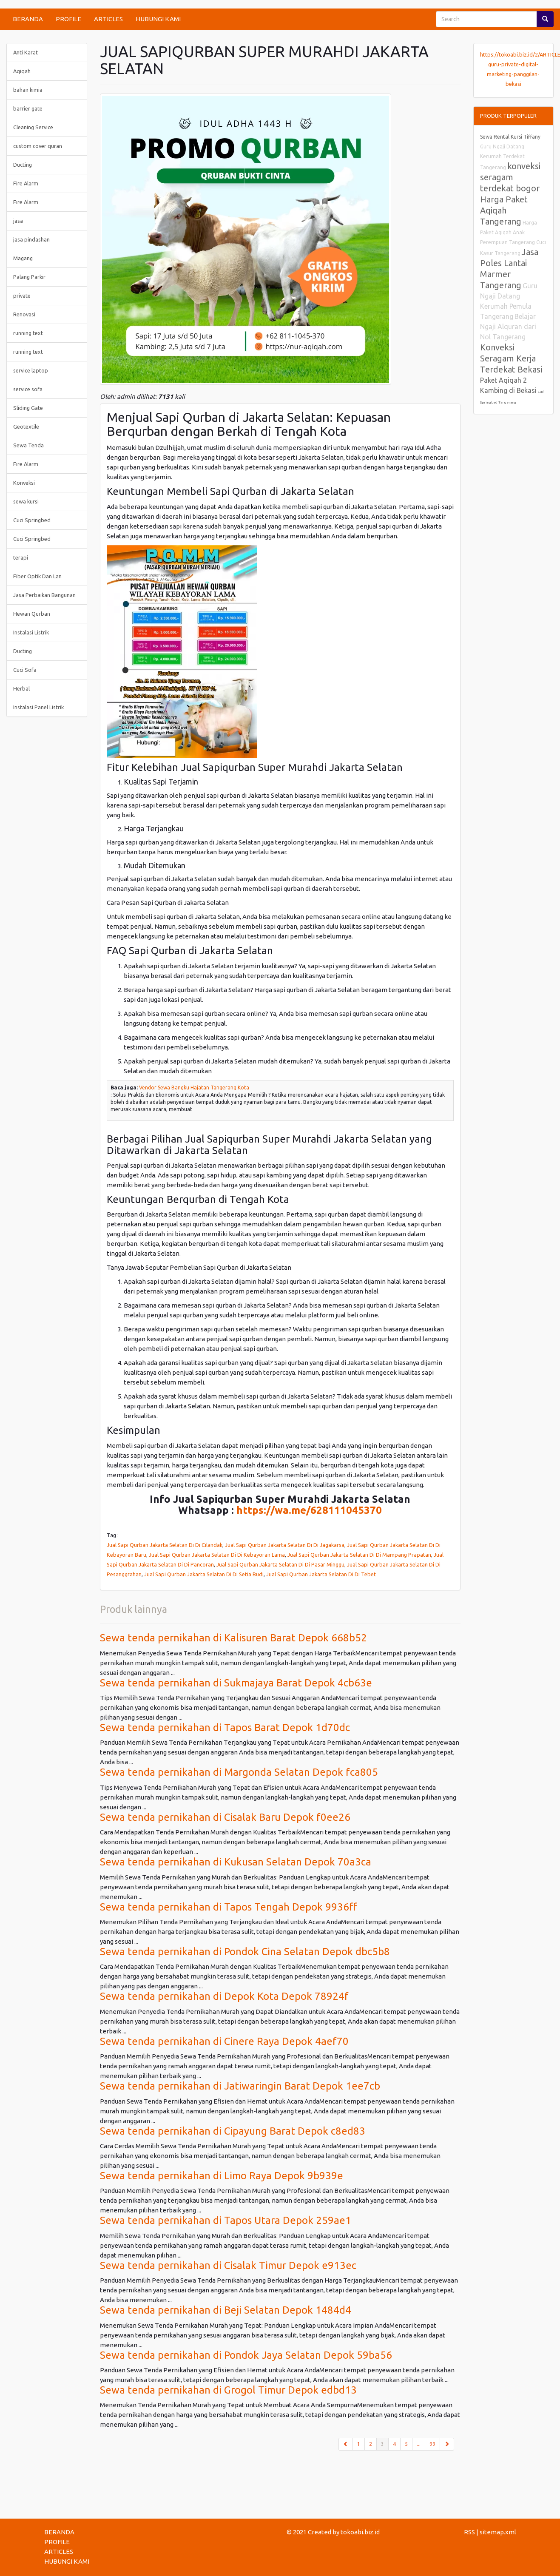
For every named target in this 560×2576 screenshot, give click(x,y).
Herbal (21, 688)
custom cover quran (37, 146)
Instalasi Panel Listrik (38, 707)
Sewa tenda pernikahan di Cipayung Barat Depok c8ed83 (232, 2131)
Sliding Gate (28, 408)
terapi (20, 557)
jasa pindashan (31, 239)
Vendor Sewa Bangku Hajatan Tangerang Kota (194, 1087)
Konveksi (24, 483)
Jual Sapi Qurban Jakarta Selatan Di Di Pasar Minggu (280, 1564)
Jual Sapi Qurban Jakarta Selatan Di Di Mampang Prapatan (359, 1555)
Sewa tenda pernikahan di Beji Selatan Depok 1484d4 (225, 2310)
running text (28, 333)
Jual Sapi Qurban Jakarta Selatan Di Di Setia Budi (204, 1574)
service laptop (30, 370)
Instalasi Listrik (31, 632)
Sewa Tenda (28, 445)
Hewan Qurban (31, 614)
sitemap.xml (498, 2532)
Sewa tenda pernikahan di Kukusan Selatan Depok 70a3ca (235, 1862)
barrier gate (28, 108)
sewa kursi (26, 501)
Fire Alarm (25, 183)
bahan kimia (28, 90)
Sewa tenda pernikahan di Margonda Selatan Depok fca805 (239, 1772)
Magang (23, 258)
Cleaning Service (33, 127)
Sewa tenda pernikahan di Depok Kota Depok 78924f (224, 1996)
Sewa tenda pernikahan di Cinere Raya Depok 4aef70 (224, 2041)
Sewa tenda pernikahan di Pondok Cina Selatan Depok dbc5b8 (245, 1951)
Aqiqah (22, 71)
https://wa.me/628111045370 (309, 1510)
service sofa (28, 389)
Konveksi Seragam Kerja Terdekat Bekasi (511, 358)
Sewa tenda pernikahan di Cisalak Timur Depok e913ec (228, 2265)
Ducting (22, 165)
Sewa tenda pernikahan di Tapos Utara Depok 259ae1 (225, 2220)
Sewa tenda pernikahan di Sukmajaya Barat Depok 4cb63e (236, 1683)
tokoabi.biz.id (360, 2532)
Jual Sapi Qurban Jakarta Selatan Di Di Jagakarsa (284, 1545)
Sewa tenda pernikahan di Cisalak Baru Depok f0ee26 (225, 1817)
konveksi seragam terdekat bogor (510, 177)
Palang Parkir (29, 277)
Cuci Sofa (25, 670)
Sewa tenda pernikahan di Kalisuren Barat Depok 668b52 (233, 1637)
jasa (18, 221)
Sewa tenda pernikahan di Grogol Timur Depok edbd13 (228, 2390)
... (419, 2444)
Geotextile (26, 426)
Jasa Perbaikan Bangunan (44, 595)
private (22, 296)
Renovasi (24, 314)
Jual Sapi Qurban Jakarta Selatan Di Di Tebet (321, 1574)
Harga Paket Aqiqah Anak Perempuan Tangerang (508, 232)
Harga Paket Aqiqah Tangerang (504, 210)
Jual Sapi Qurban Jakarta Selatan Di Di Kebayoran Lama (217, 1555)
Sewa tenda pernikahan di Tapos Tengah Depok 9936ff (228, 1907)
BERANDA (28, 19)
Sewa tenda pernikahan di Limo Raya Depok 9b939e (221, 2175)
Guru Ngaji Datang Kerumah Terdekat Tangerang (502, 157)
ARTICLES (108, 19)
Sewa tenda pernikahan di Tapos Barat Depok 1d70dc (225, 1727)
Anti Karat (25, 52)
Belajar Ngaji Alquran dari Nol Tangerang (508, 327)
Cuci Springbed (32, 520)
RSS (469, 2532)
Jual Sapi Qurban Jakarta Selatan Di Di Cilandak (164, 1545)
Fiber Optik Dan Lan (37, 576)
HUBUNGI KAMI (158, 19)
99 (432, 2444)
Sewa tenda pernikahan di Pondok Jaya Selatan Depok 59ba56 (246, 2355)
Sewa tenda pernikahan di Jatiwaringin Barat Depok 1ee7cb (240, 2086)
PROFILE (68, 19)
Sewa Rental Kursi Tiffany (510, 136)
